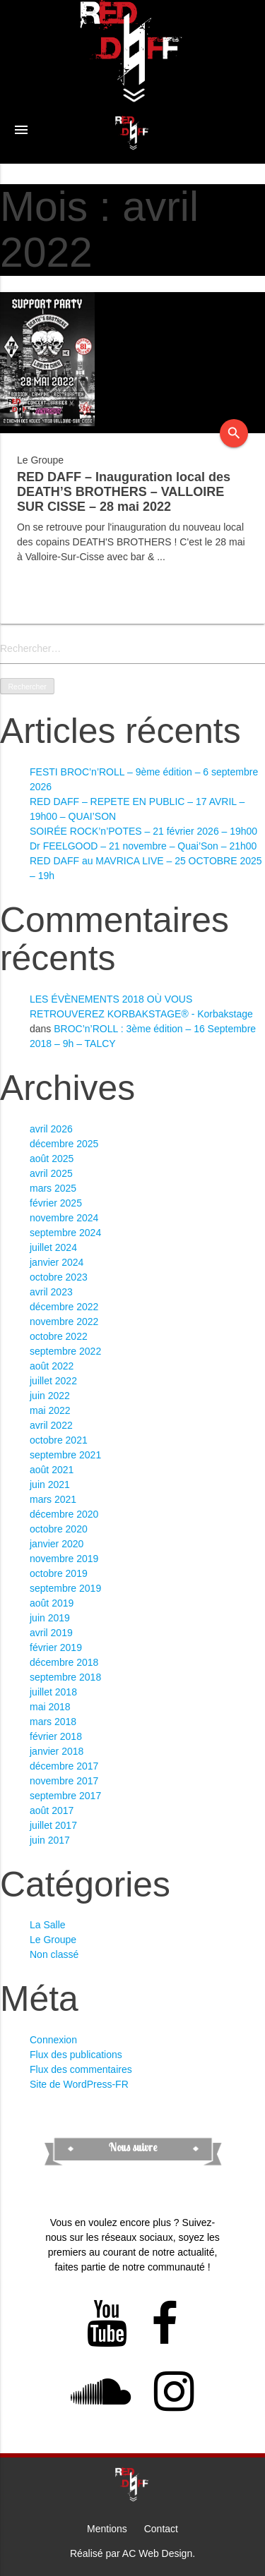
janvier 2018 (56, 1751)
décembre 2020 (64, 1514)
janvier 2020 (56, 1543)
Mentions (107, 2528)
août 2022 (51, 1366)
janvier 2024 (56, 1262)
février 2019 (56, 1647)
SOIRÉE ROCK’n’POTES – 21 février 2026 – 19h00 (143, 831)
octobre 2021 (59, 1440)
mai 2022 (50, 1410)
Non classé (54, 1954)
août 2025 (51, 1158)
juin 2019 (50, 1617)
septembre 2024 (65, 1232)
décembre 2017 (64, 1766)
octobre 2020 (59, 1529)
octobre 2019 (59, 1573)
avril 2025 (51, 1173)
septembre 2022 (65, 1351)
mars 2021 (53, 1499)
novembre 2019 (64, 1558)
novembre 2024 (64, 1217)
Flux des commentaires (81, 2069)
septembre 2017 (65, 1795)
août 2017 (51, 1810)
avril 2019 (51, 1632)
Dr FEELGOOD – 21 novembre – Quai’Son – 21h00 (143, 846)
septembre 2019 (65, 1588)
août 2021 (51, 1469)
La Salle (48, 1924)
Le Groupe (53, 1939)
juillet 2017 (53, 1825)
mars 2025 (53, 1188)
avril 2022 (51, 1425)
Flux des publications (76, 2054)
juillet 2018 (53, 1692)
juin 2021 (50, 1484)
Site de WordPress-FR (79, 2084)
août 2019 (51, 1603)
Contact (161, 2528)
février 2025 (56, 1203)
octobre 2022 (59, 1336)
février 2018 (56, 1736)
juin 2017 (50, 1840)
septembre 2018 (65, 1677)
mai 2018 (50, 1706)
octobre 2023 (59, 1277)
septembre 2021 (65, 1455)
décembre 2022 (64, 1306)
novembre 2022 (64, 1321)
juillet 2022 (53, 1380)
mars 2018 (53, 1721)
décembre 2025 (64, 1143)
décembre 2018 (64, 1662)
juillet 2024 (53, 1247)
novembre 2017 (64, 1780)
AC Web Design (157, 2553)
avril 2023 (51, 1292)
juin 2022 (50, 1395)
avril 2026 (51, 1129)
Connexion (53, 2039)
